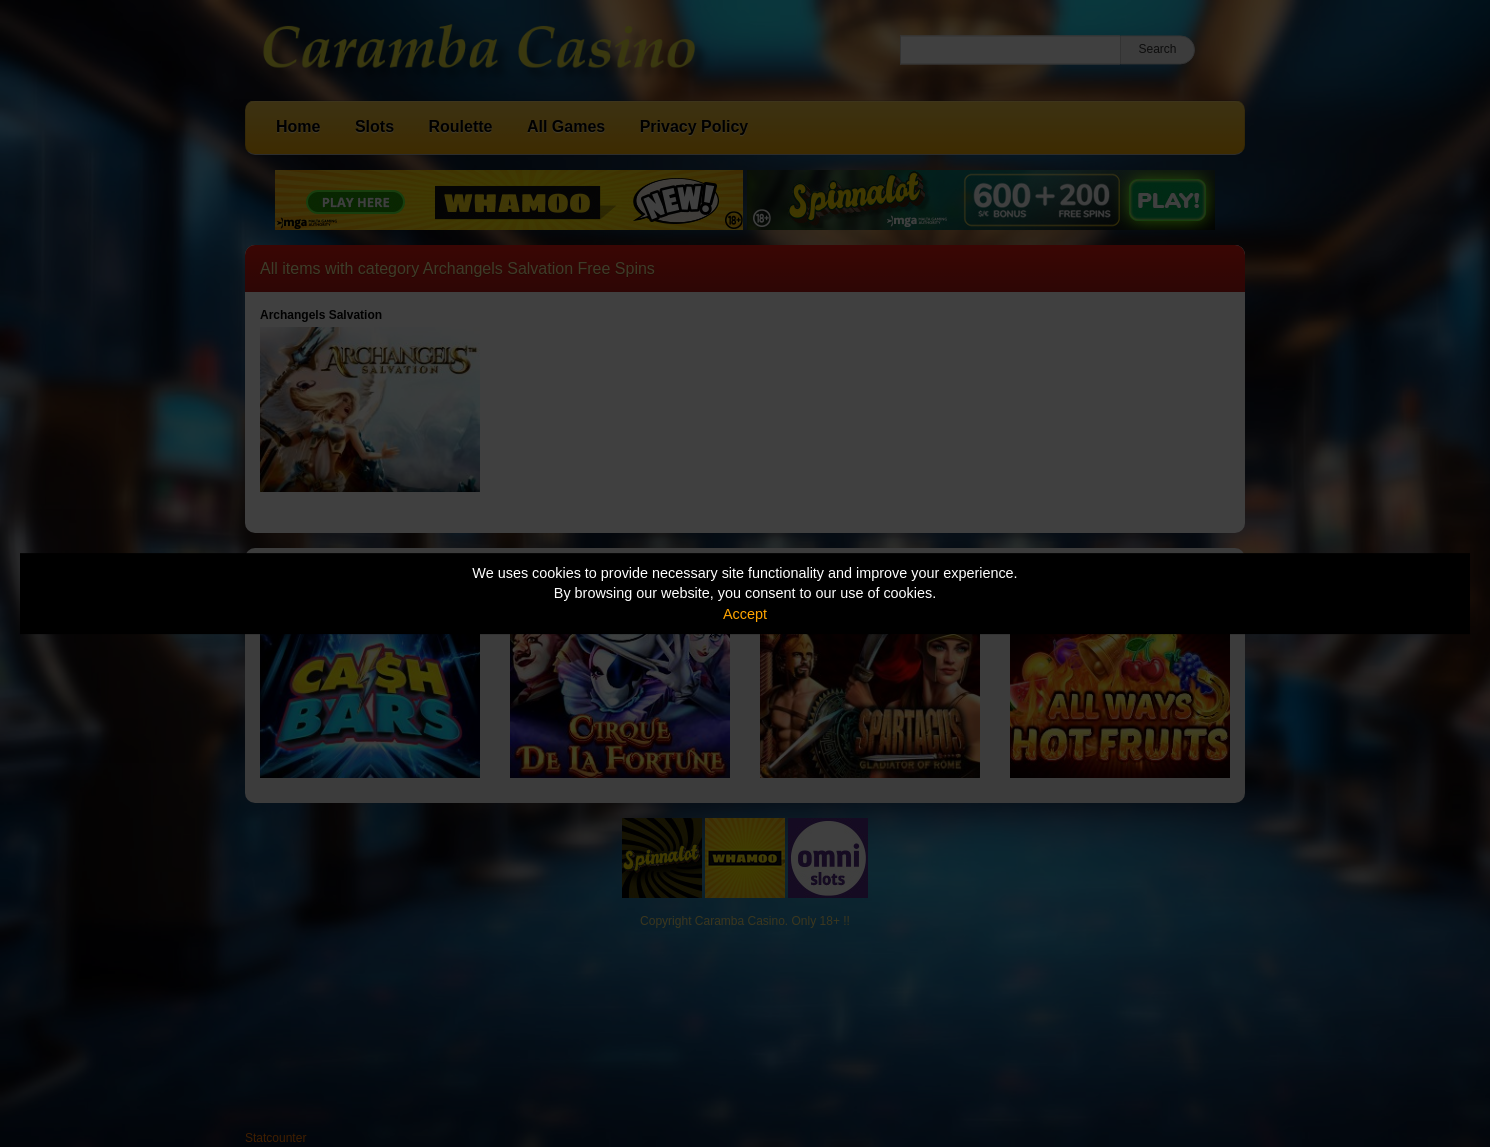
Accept (745, 614)
